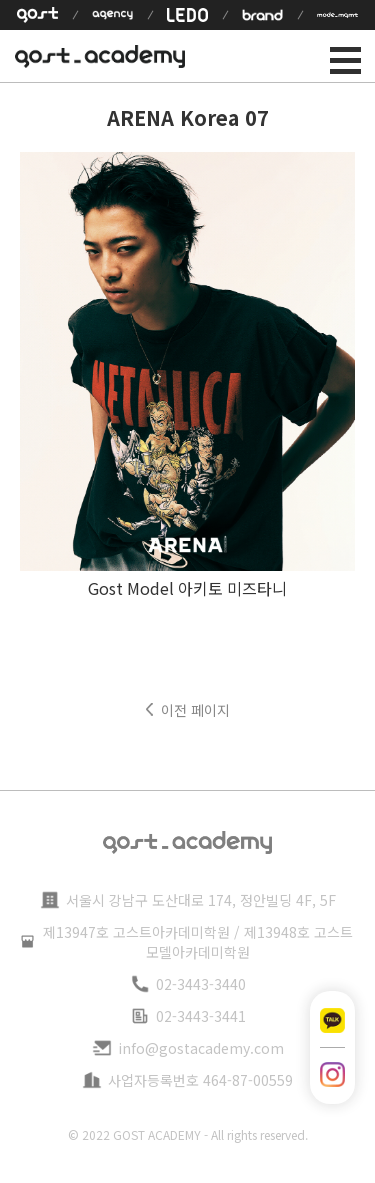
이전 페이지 (195, 710)
